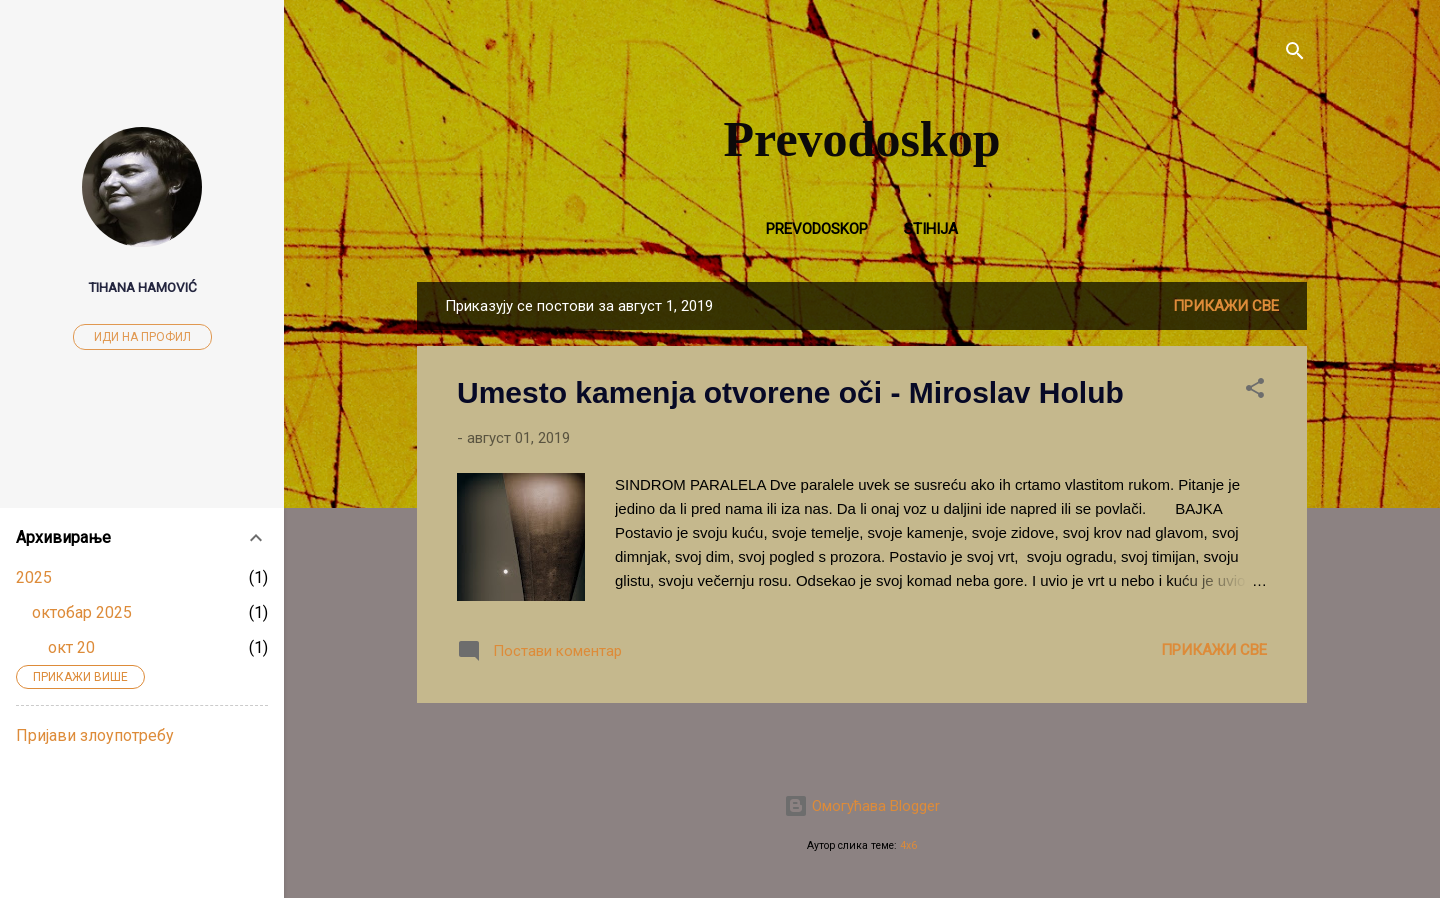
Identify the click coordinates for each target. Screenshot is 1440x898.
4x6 (908, 845)
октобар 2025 (82, 612)
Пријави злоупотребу (95, 735)
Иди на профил (142, 337)
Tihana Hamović (142, 287)
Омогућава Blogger (862, 806)
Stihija (931, 229)
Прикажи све (1226, 306)
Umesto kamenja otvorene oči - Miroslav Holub (790, 392)
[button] (1255, 391)
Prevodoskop (862, 139)
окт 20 (71, 647)
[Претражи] (1295, 54)
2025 (34, 577)
